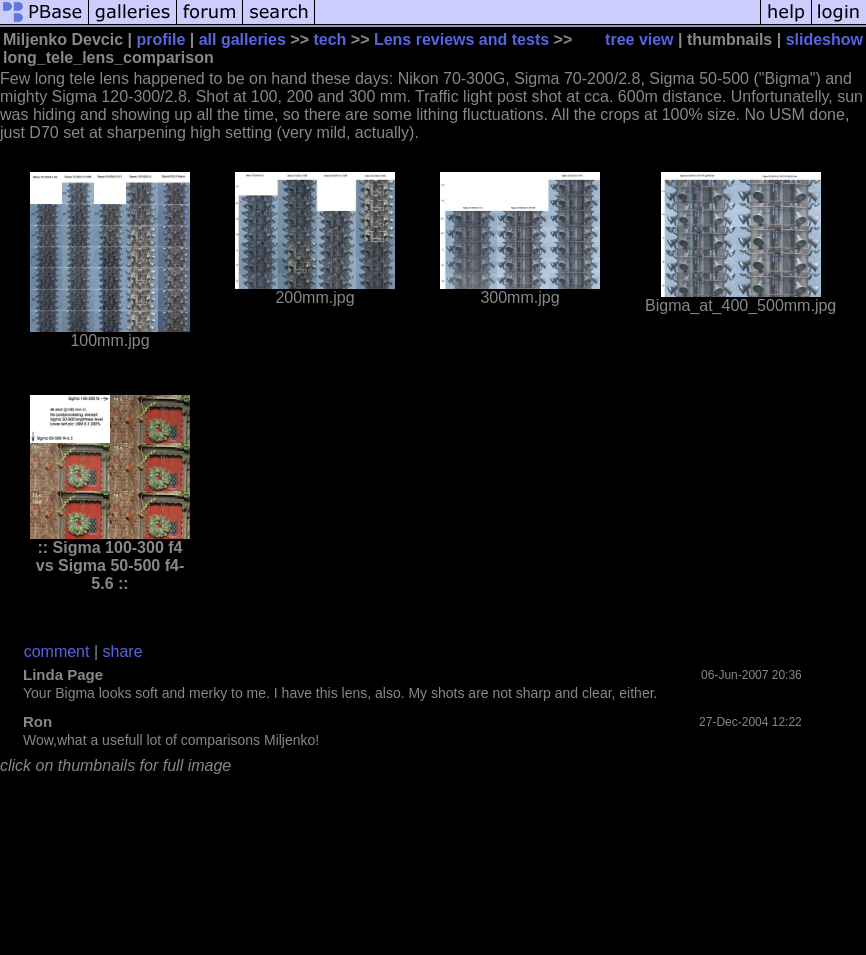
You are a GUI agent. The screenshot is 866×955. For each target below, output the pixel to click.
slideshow (824, 39)
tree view (639, 39)
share (123, 651)
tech (329, 39)
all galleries (242, 39)
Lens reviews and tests (461, 39)
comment (57, 651)
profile (160, 39)
